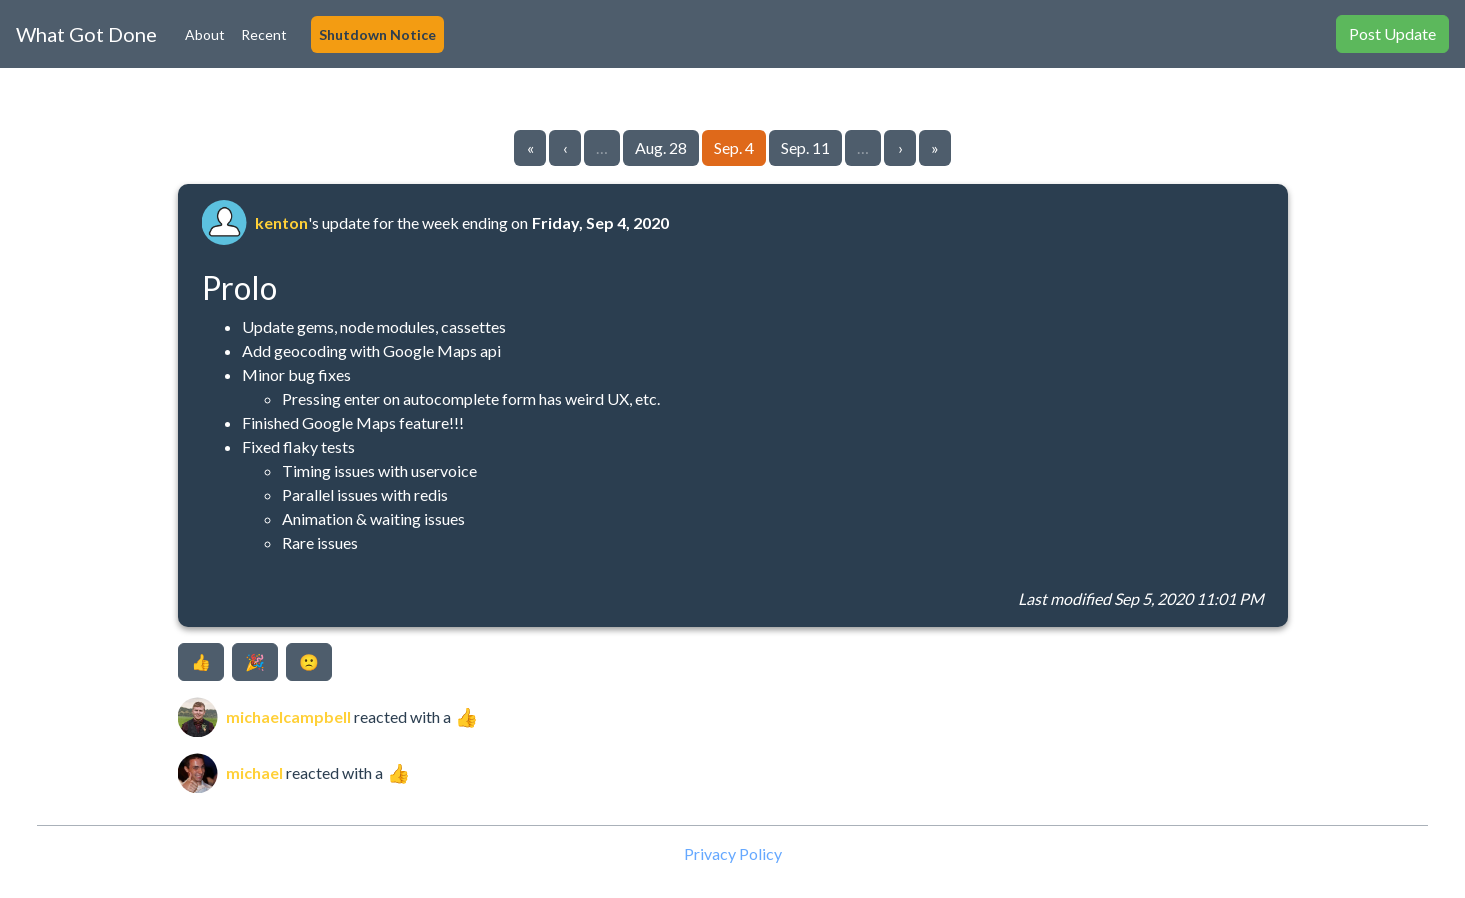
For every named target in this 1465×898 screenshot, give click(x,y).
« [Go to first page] (530, 147)
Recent (264, 34)
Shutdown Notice (377, 34)
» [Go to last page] (935, 147)
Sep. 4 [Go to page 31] (734, 147)
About (205, 34)
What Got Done (86, 34)
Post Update (1392, 33)
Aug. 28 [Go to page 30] (661, 147)
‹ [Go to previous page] (565, 147)
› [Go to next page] (900, 147)
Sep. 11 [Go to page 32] (805, 147)
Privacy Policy (733, 853)
